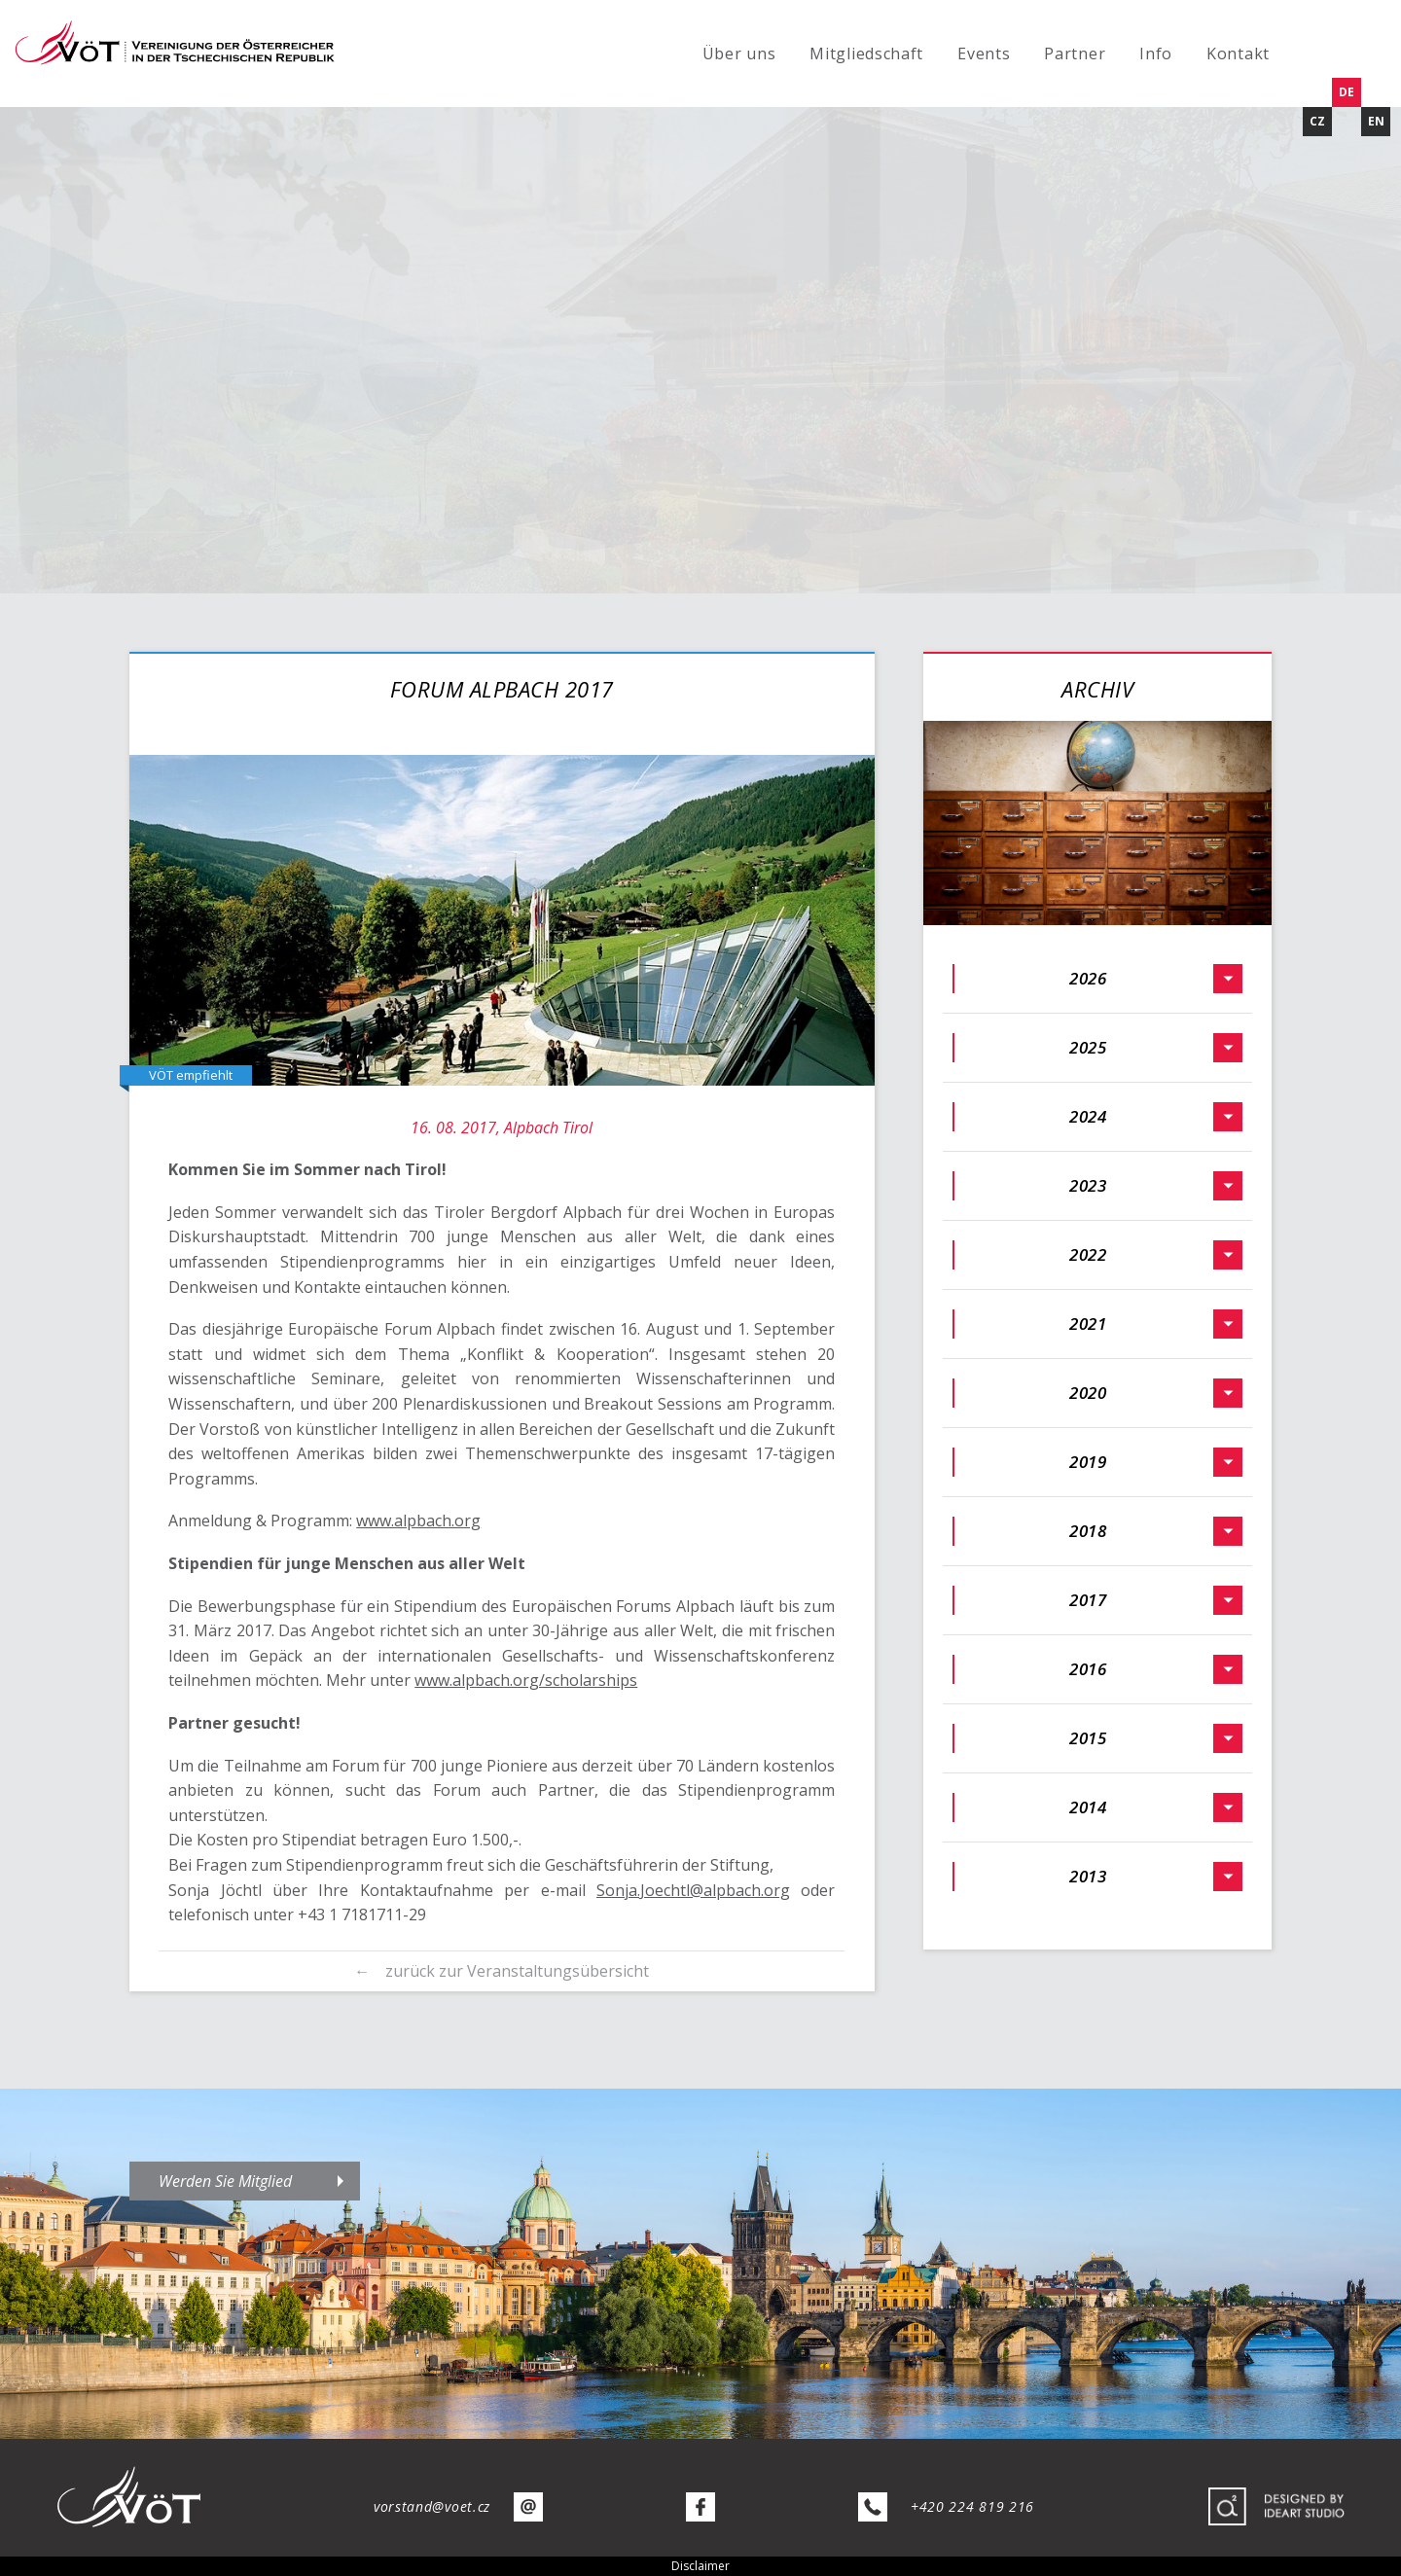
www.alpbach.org (418, 1520)
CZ (1317, 121)
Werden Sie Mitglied (225, 2181)
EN (1376, 121)
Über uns (739, 53)
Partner (1074, 53)
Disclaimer (700, 2566)
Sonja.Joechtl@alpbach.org (693, 1890)
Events (983, 53)
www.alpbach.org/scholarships (525, 1680)
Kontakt (1238, 53)
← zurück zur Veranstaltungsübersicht (501, 1971)
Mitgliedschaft (866, 53)
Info (1155, 53)
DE (1346, 92)
